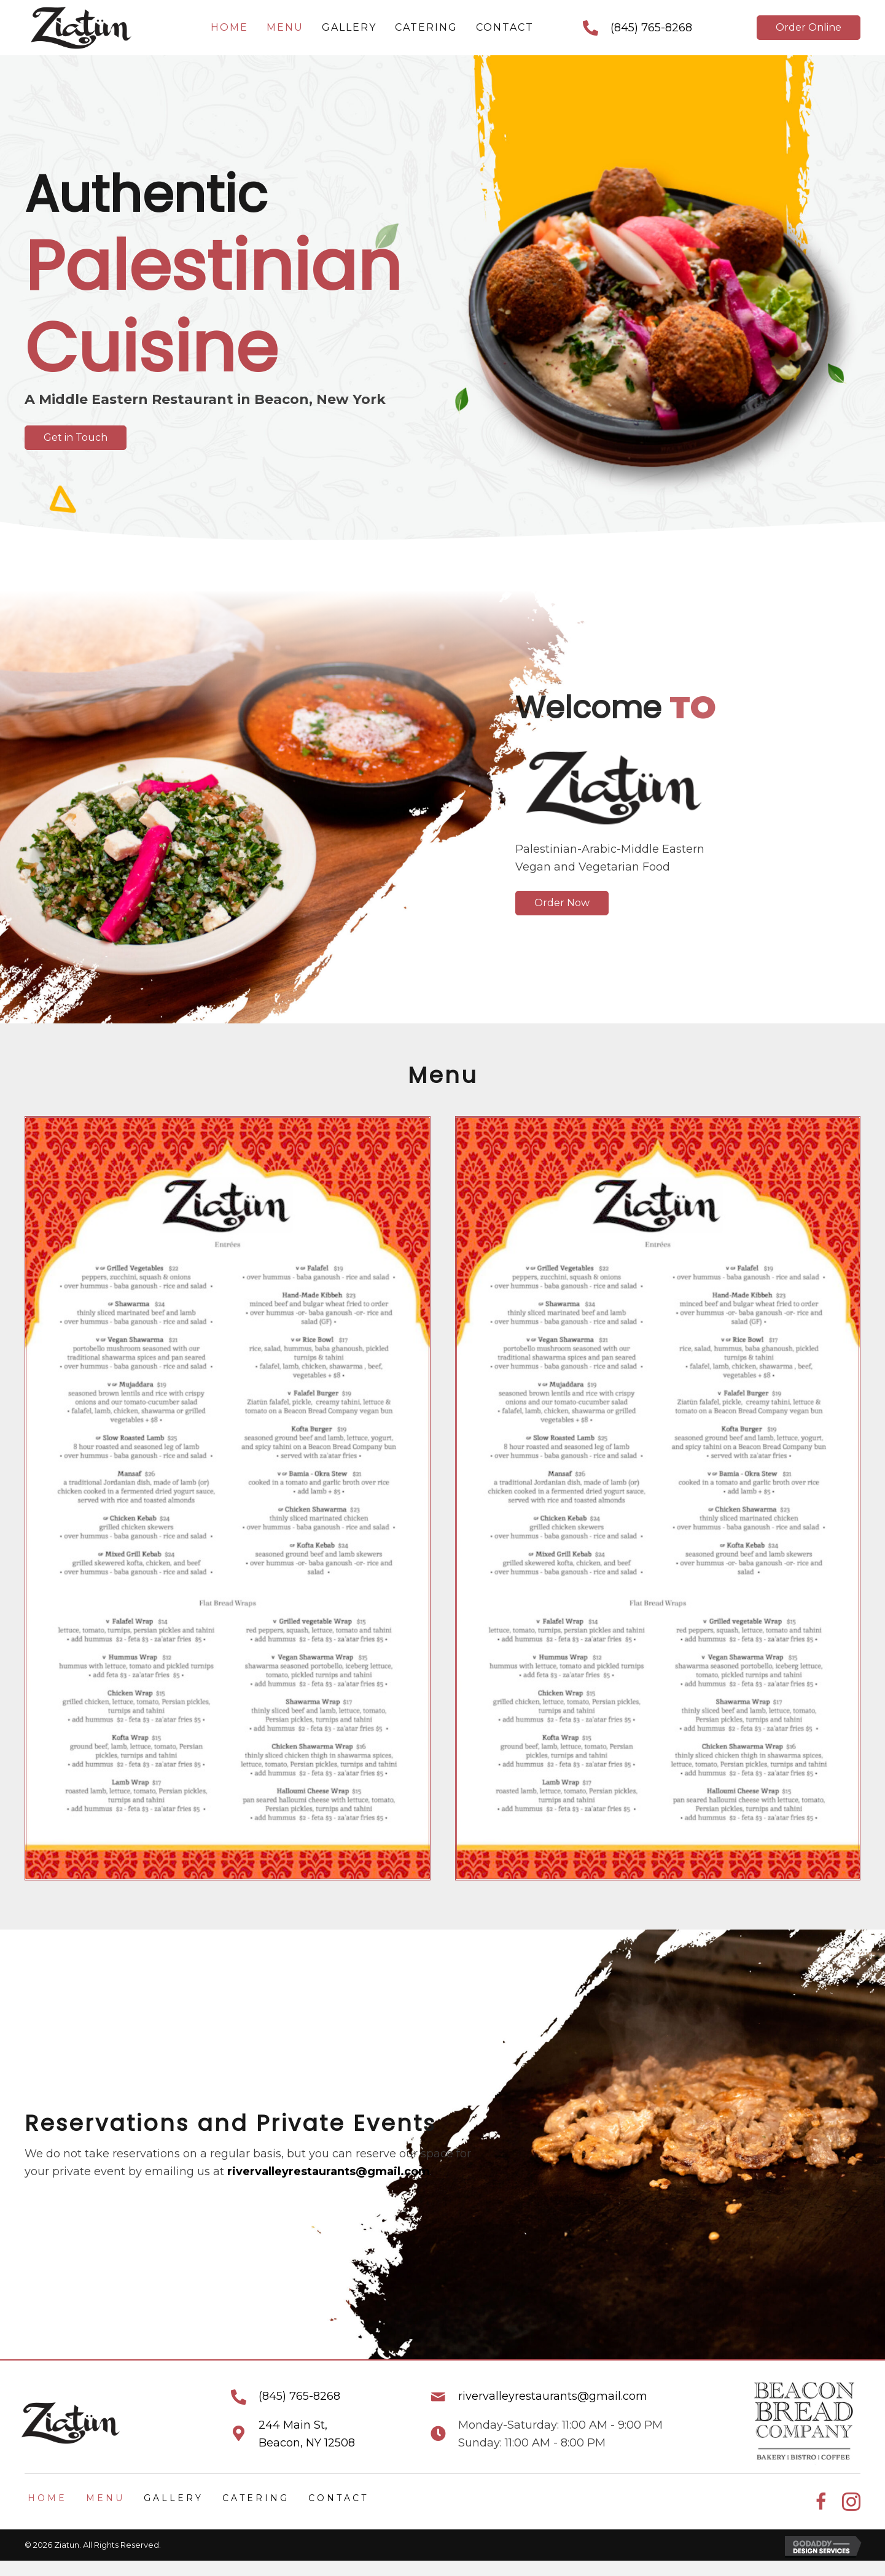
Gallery (173, 2498)
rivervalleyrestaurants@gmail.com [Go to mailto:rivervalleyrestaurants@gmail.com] (552, 2396)
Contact (338, 2498)
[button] (808, 27)
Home (47, 2498)
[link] (229, 28)
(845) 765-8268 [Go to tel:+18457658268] (651, 27)
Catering (255, 2498)
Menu (105, 2498)
